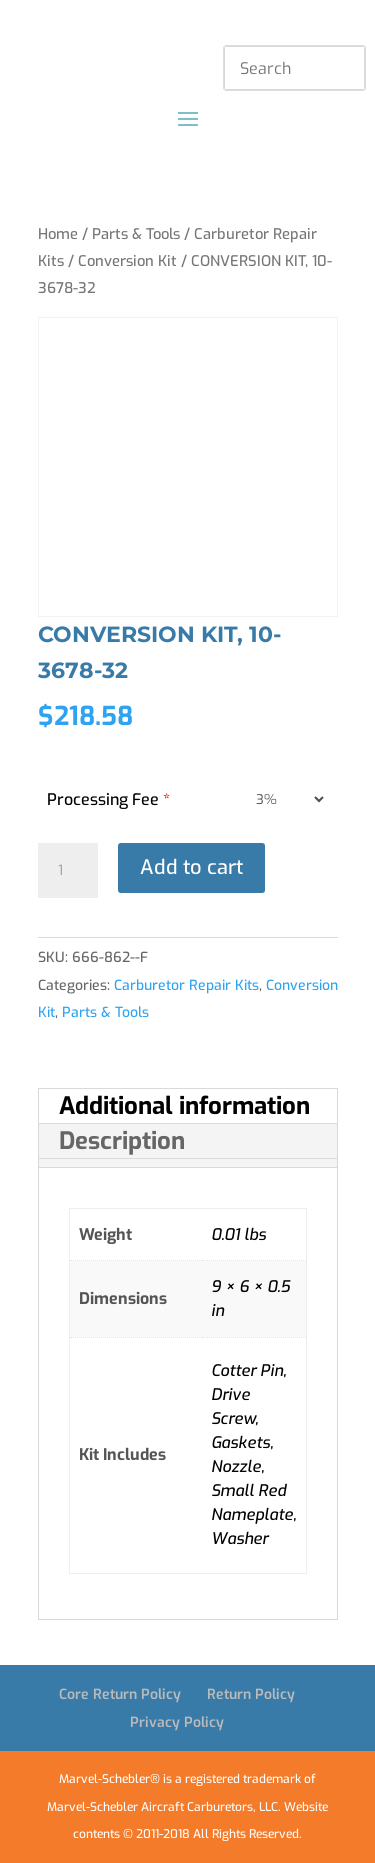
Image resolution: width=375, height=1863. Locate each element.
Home (58, 234)
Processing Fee (108, 799)
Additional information (184, 1106)
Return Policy (251, 1694)
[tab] (188, 1106)
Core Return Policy (120, 1694)
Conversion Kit (127, 261)
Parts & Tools (136, 234)
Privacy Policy (177, 1722)
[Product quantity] (68, 871)
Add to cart (191, 867)
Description (122, 1141)
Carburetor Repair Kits (186, 985)
